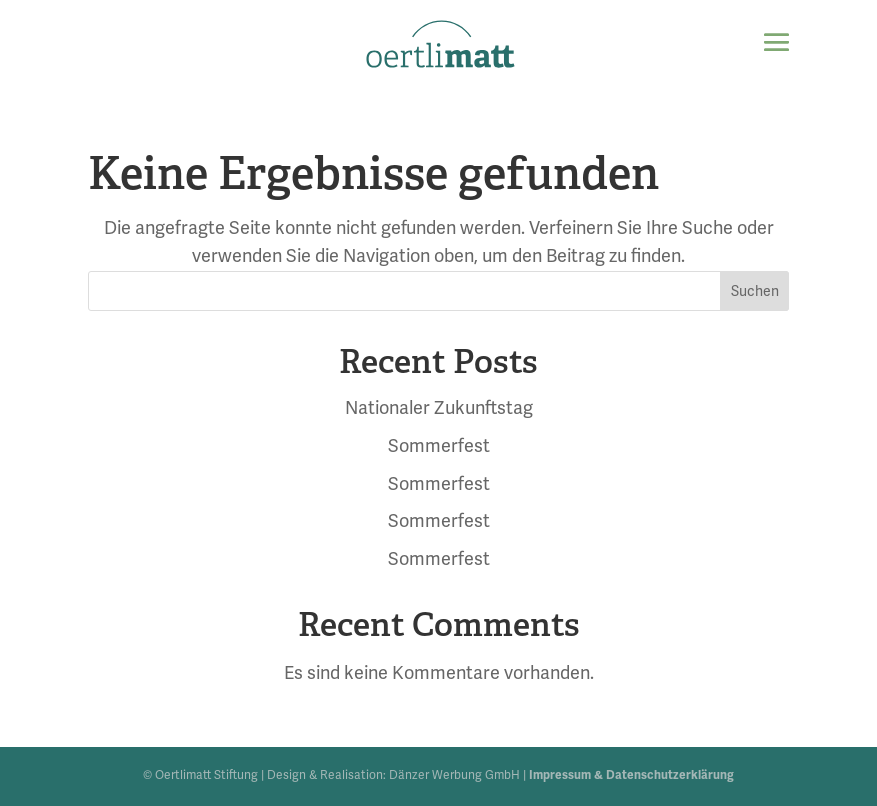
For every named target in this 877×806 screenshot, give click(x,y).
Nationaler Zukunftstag (439, 408)
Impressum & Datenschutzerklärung (631, 775)
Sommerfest (439, 446)
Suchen (755, 291)
